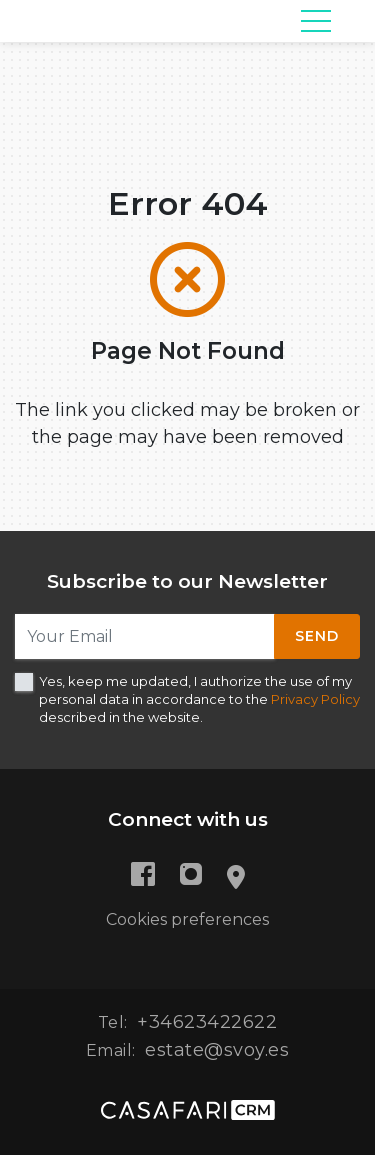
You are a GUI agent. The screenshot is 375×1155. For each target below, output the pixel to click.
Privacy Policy (315, 699)
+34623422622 (207, 1022)
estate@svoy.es (217, 1050)
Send (317, 636)
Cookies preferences (187, 919)
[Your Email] (145, 636)
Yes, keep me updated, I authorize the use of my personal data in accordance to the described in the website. (199, 699)
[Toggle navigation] (316, 21)
